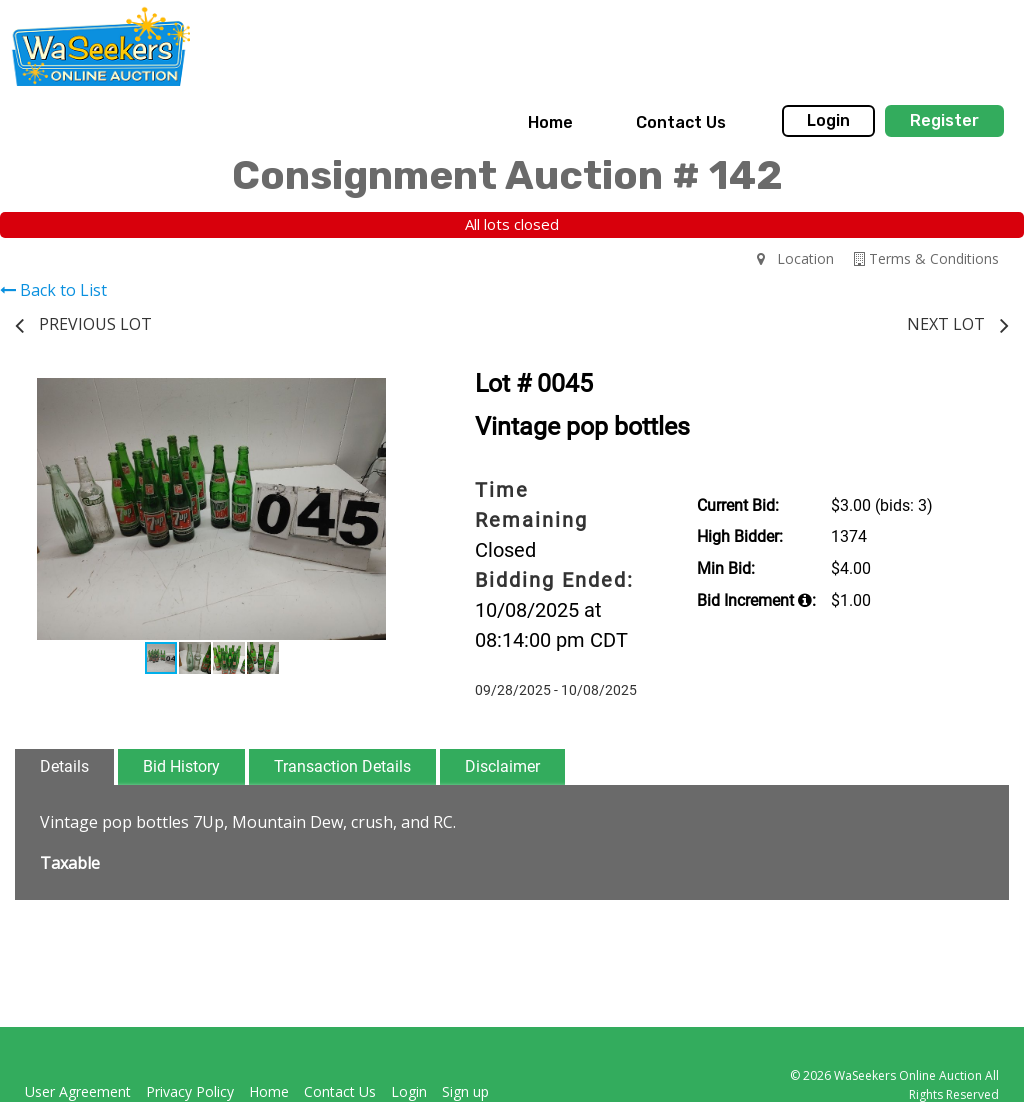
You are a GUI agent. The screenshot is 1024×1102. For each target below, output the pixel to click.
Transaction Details (342, 766)
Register (944, 120)
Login (828, 120)
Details (64, 766)
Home (550, 122)
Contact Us (681, 122)
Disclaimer (502, 766)
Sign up (465, 1091)
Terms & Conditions (926, 258)
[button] (390, 396)
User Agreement (78, 1091)
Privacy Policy (190, 1091)
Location (795, 258)
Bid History (181, 766)
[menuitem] (550, 123)
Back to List (53, 290)
